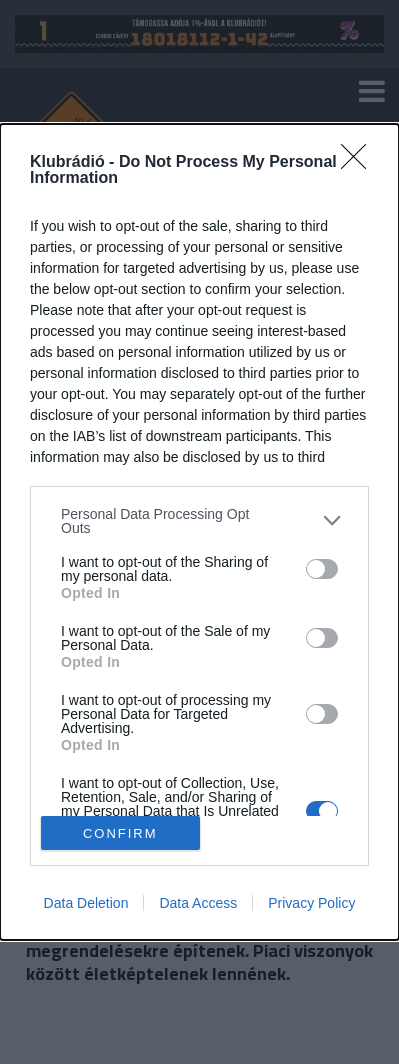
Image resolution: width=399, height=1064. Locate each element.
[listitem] (199, 521)
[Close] (360, 163)
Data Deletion (86, 903)
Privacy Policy (311, 903)
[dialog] (199, 532)
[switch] (322, 569)
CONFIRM (120, 832)
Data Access (198, 903)
